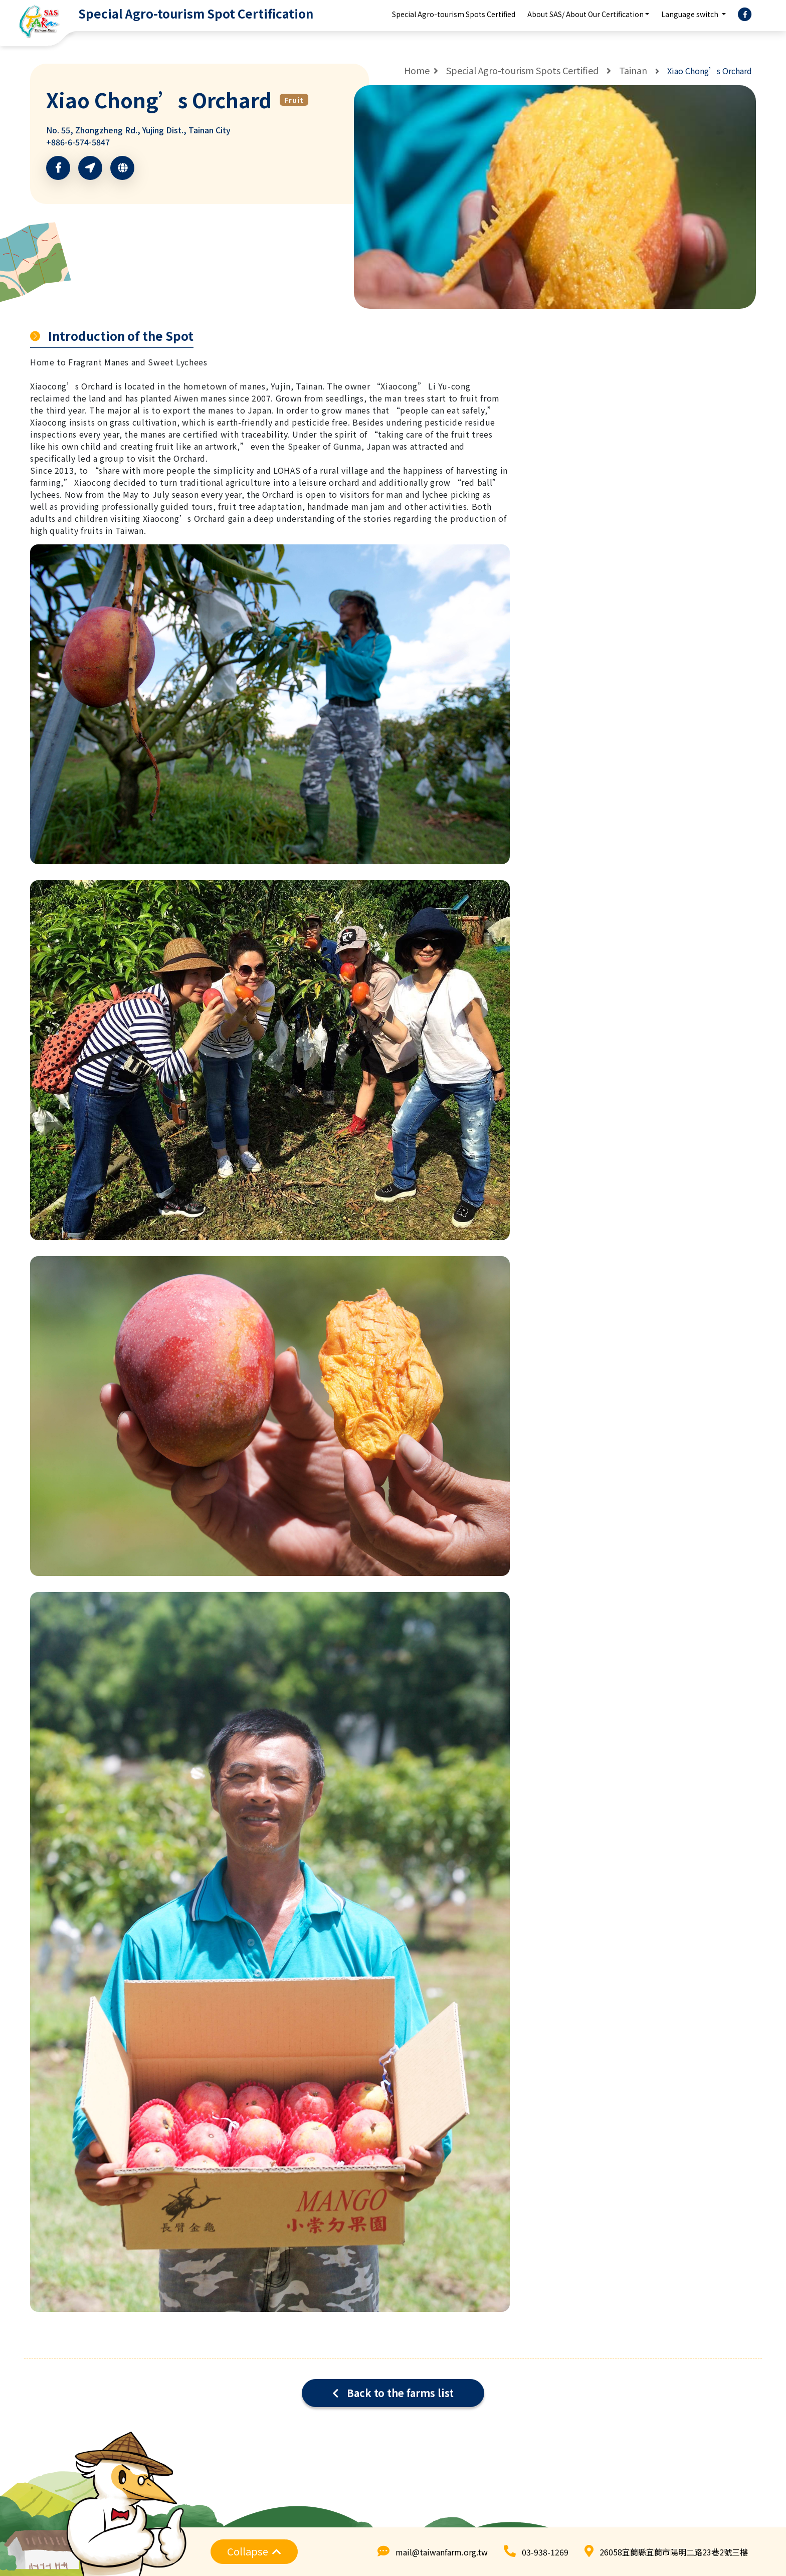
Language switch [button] (690, 14)
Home (417, 70)
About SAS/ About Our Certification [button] (585, 14)
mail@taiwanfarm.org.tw (442, 2552)
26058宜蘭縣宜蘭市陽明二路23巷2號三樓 (674, 2552)
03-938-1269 (545, 2552)
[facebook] (745, 15)
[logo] (159, 14)
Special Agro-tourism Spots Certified (453, 14)
